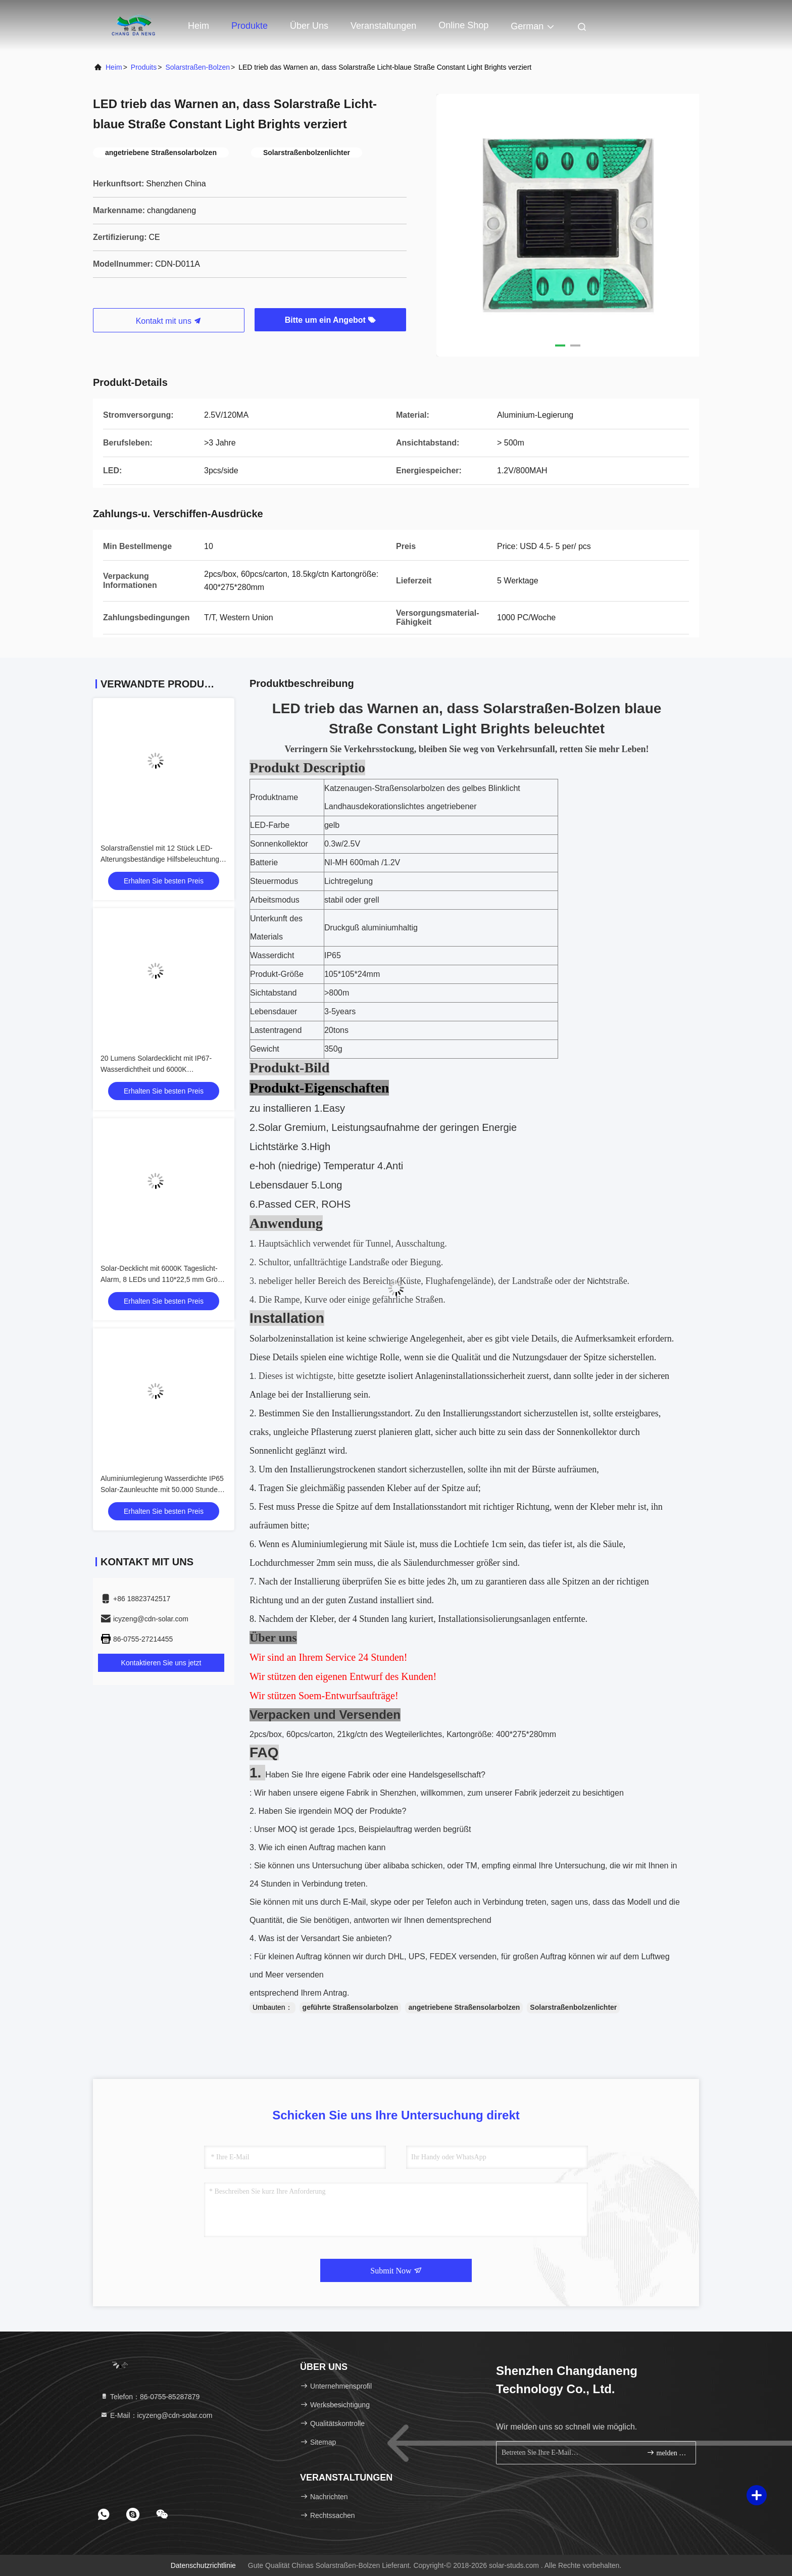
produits (144, 67)
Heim (198, 26)
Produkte (249, 26)
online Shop (463, 25)
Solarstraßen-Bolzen (197, 67)
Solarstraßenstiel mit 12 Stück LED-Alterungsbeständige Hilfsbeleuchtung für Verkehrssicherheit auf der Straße (160, 859)
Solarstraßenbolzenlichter (573, 2007)
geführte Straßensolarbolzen (351, 2007)
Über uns (309, 26)
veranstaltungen (383, 26)
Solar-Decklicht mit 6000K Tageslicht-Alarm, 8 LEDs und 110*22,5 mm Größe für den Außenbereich (163, 1279)
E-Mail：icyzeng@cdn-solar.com (156, 2415)
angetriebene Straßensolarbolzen (464, 2007)
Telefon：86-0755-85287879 (150, 2397)
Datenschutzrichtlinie (203, 2565)
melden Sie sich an (667, 2452)
